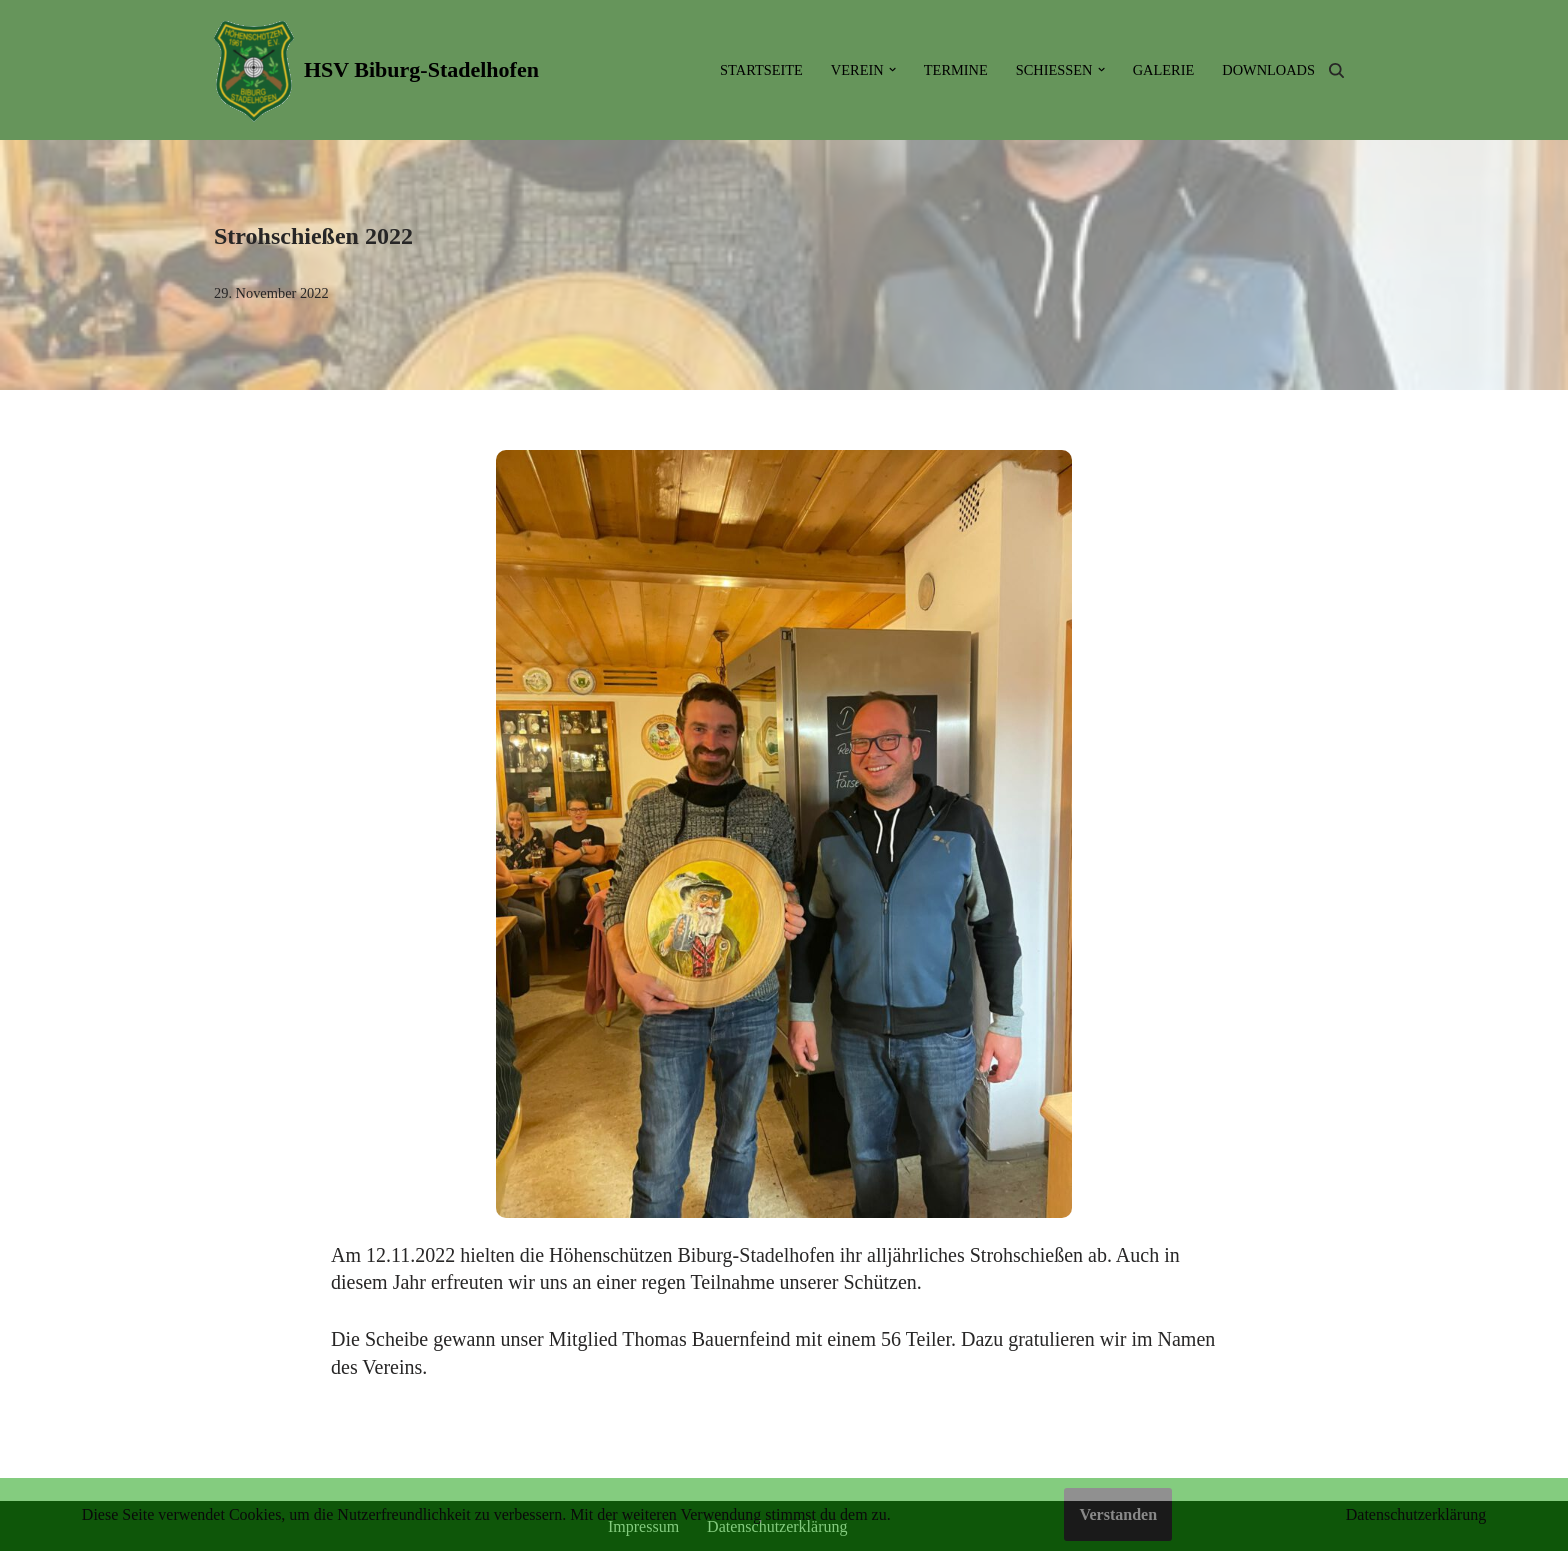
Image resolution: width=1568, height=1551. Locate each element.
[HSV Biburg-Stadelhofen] (376, 70)
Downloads (1268, 70)
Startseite (761, 70)
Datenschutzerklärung (1416, 1514)
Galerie (1164, 70)
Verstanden (1118, 1514)
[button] (892, 69)
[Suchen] (1336, 70)
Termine (956, 70)
